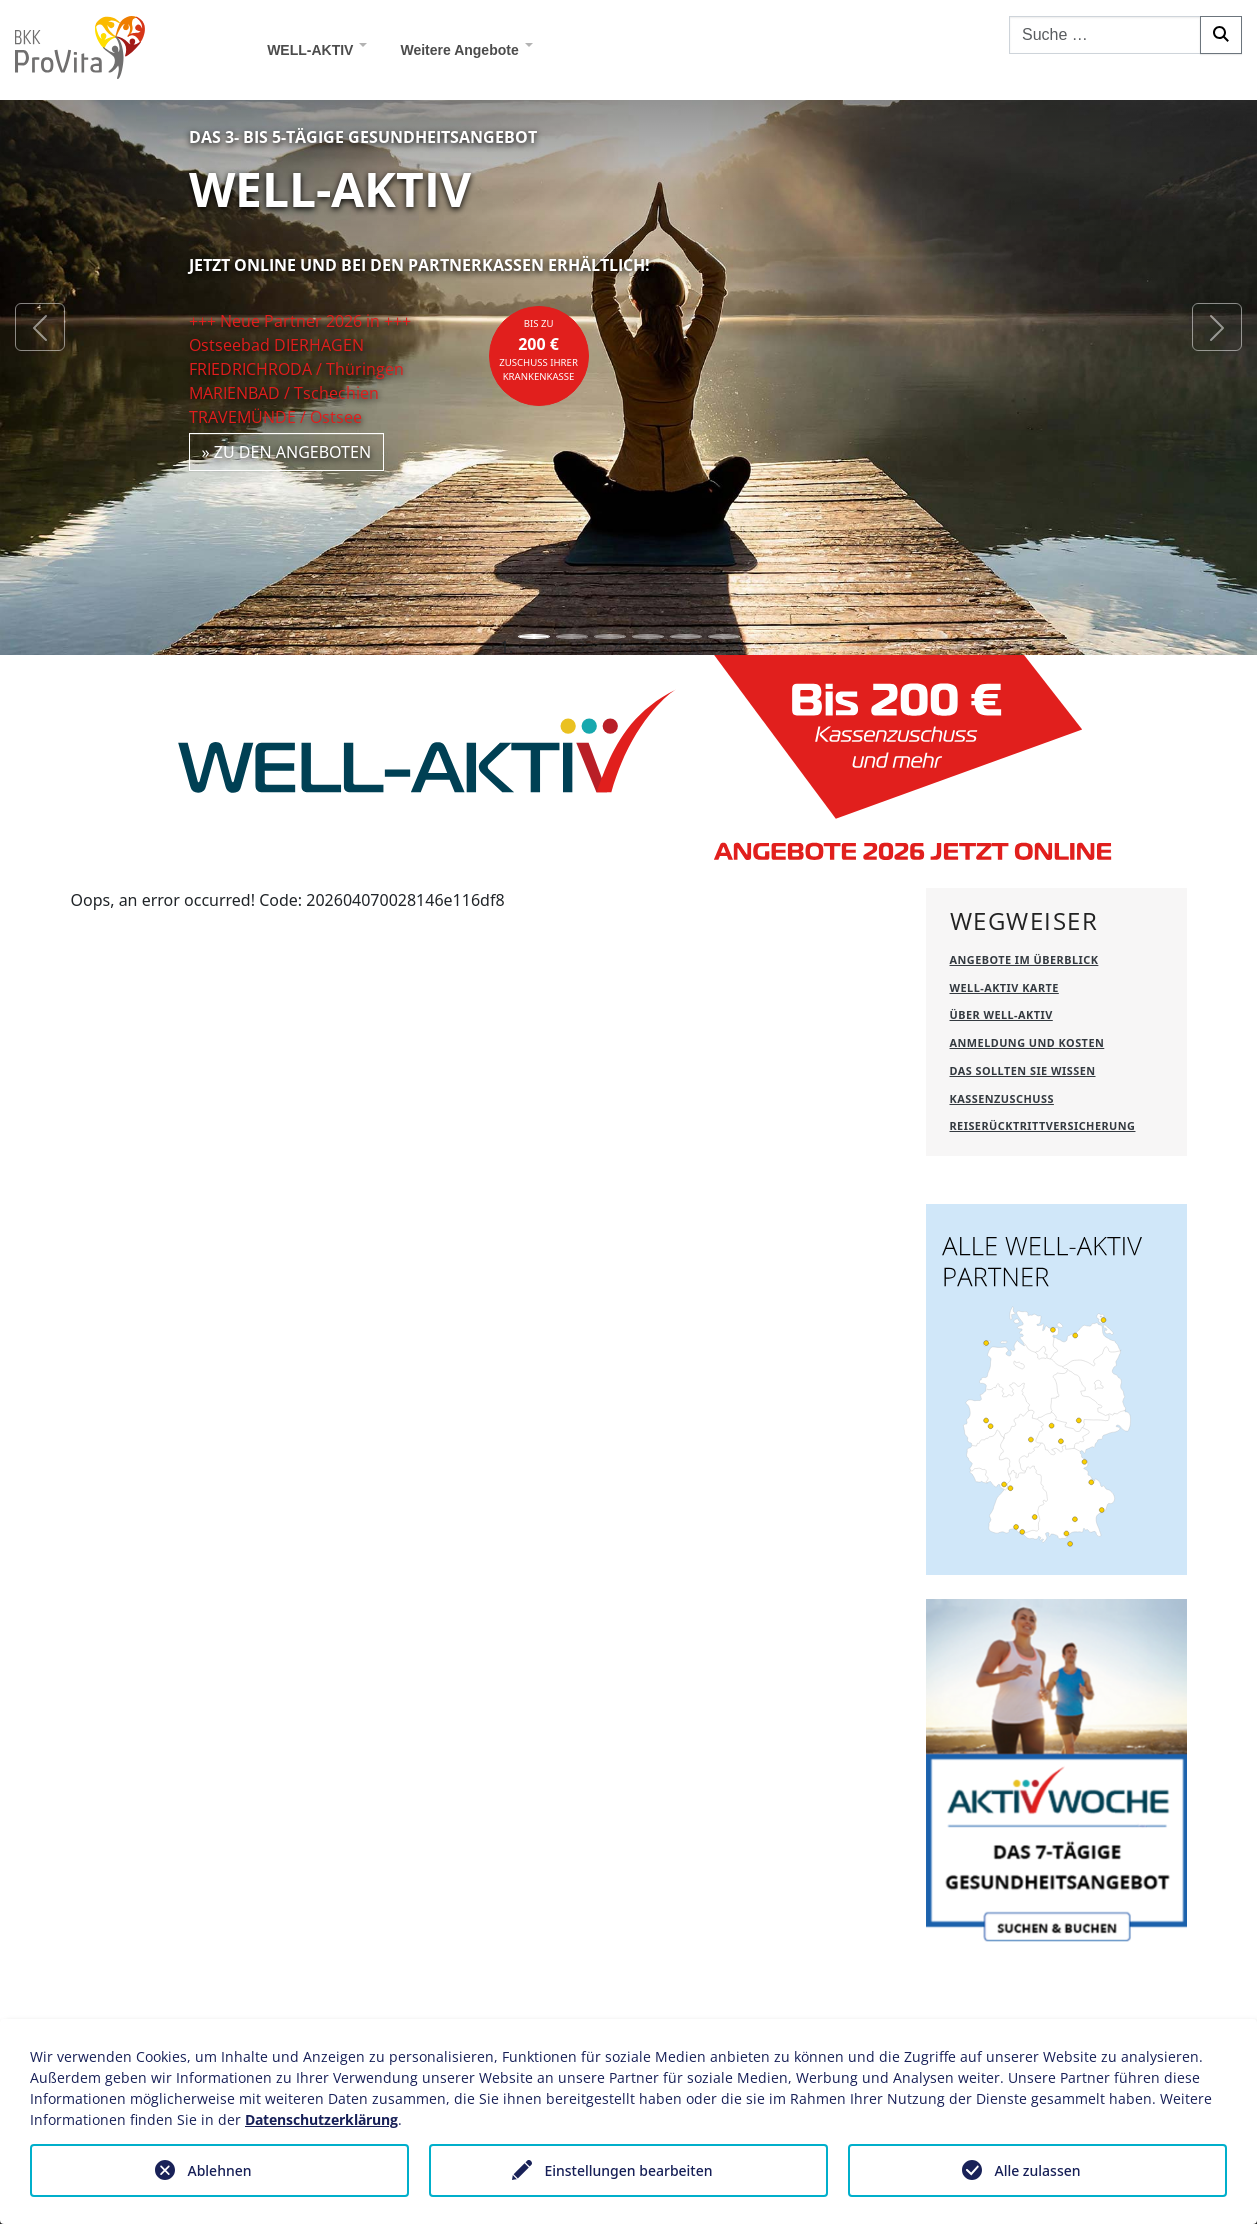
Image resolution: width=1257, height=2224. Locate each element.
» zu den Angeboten (287, 452)
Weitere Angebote (459, 50)
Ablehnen (219, 2170)
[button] (40, 327)
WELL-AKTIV (310, 50)
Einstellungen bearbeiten (628, 2170)
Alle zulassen (1037, 2170)
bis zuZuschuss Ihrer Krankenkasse (538, 350)
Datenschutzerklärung (321, 2119)
